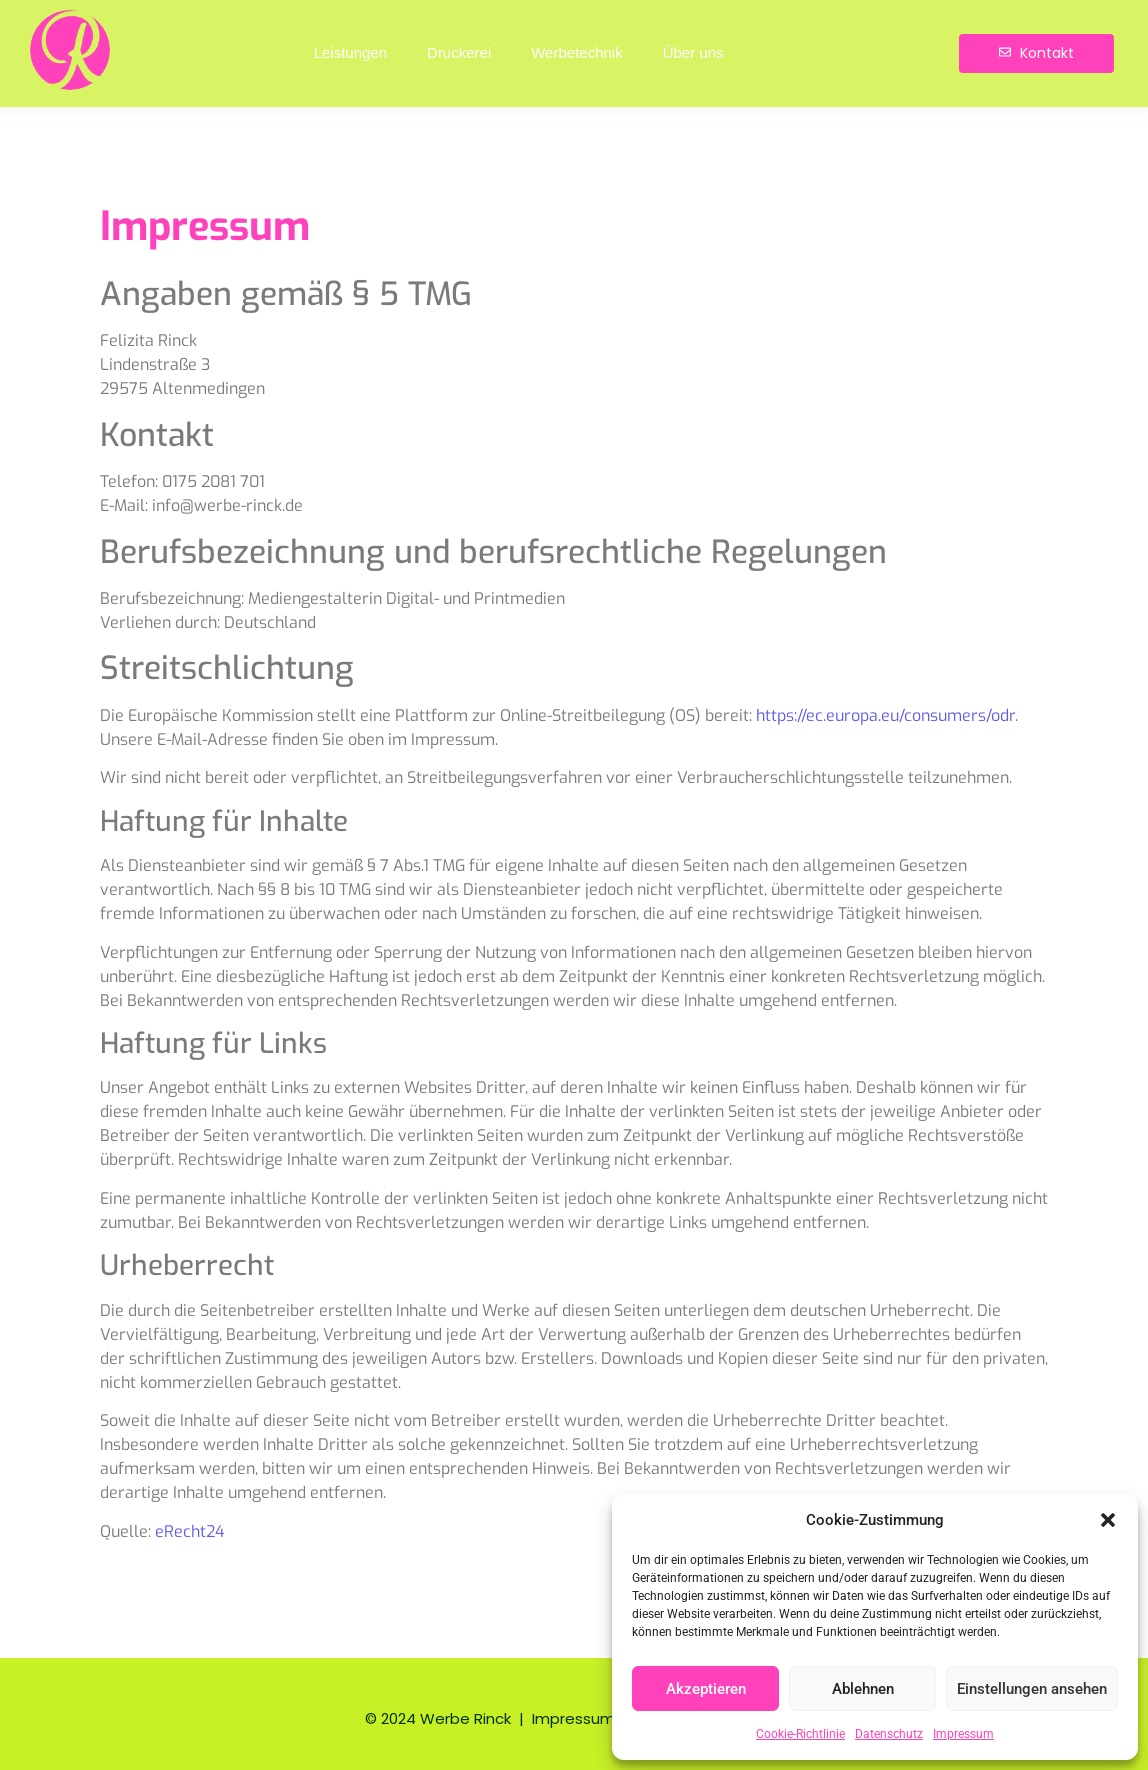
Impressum (963, 1734)
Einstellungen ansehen (1032, 1689)
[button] (1108, 1520)
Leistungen (350, 52)
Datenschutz (889, 1734)
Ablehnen (863, 1689)
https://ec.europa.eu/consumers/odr (885, 715)
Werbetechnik (576, 52)
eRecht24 (190, 1531)
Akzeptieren (706, 1689)
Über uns (693, 52)
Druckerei (459, 52)
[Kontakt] (1036, 53)
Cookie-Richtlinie (800, 1734)
